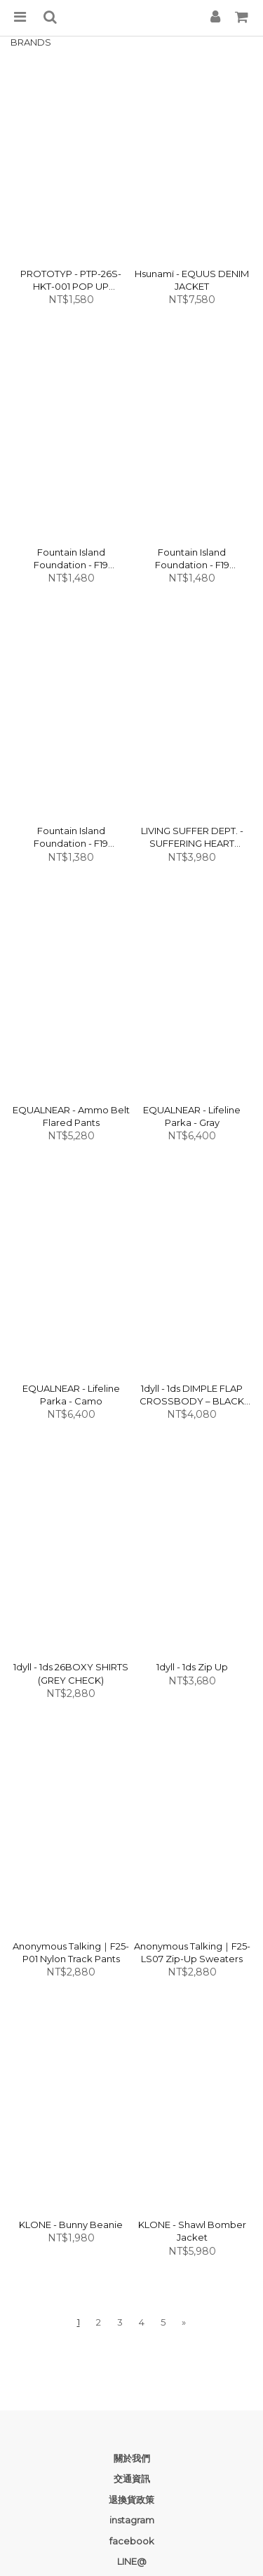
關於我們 (132, 2458)
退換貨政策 (131, 2499)
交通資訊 (132, 2478)
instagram (131, 2519)
